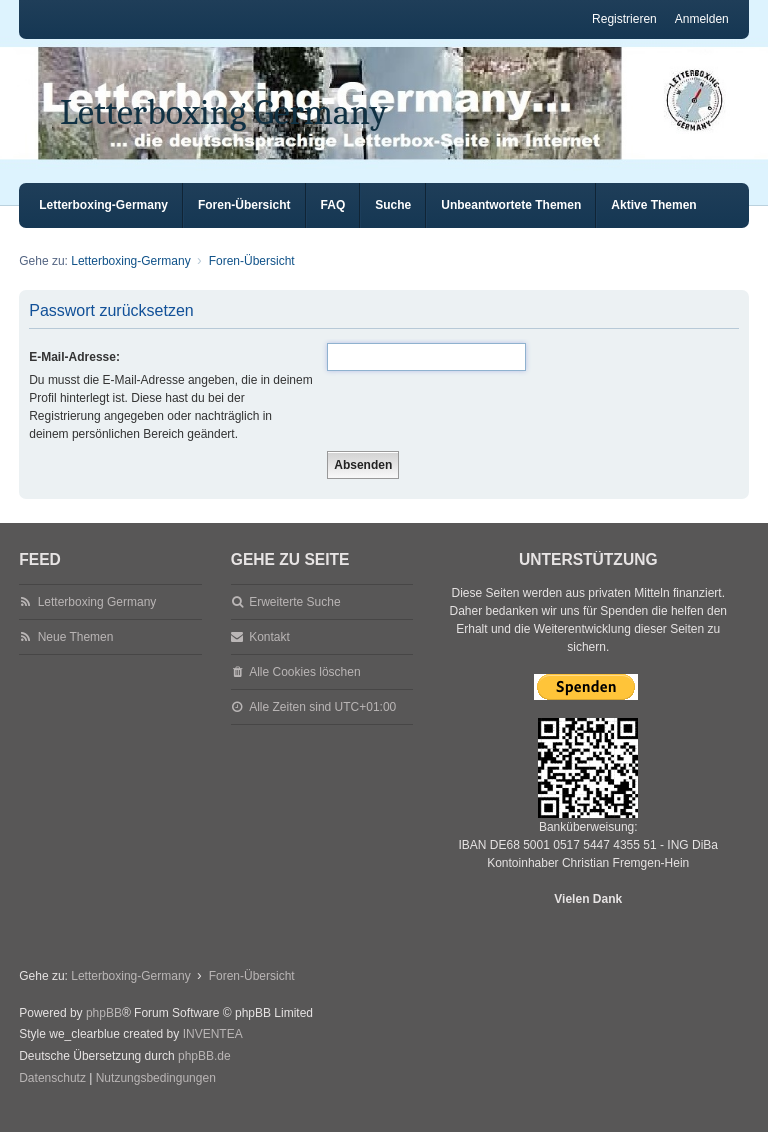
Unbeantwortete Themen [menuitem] (511, 223)
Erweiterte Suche (294, 620)
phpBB (104, 1031)
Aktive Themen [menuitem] (653, 223)
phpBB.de (204, 1074)
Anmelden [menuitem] (702, 19)
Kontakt (269, 655)
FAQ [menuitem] (333, 223)
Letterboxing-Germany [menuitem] (103, 223)
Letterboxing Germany (223, 112)
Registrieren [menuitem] (624, 19)
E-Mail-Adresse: (74, 375)
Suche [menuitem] (393, 223)
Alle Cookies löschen (304, 690)
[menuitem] (52, 1097)
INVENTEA (213, 1052)
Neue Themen (76, 655)
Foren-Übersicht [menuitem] (244, 223)
